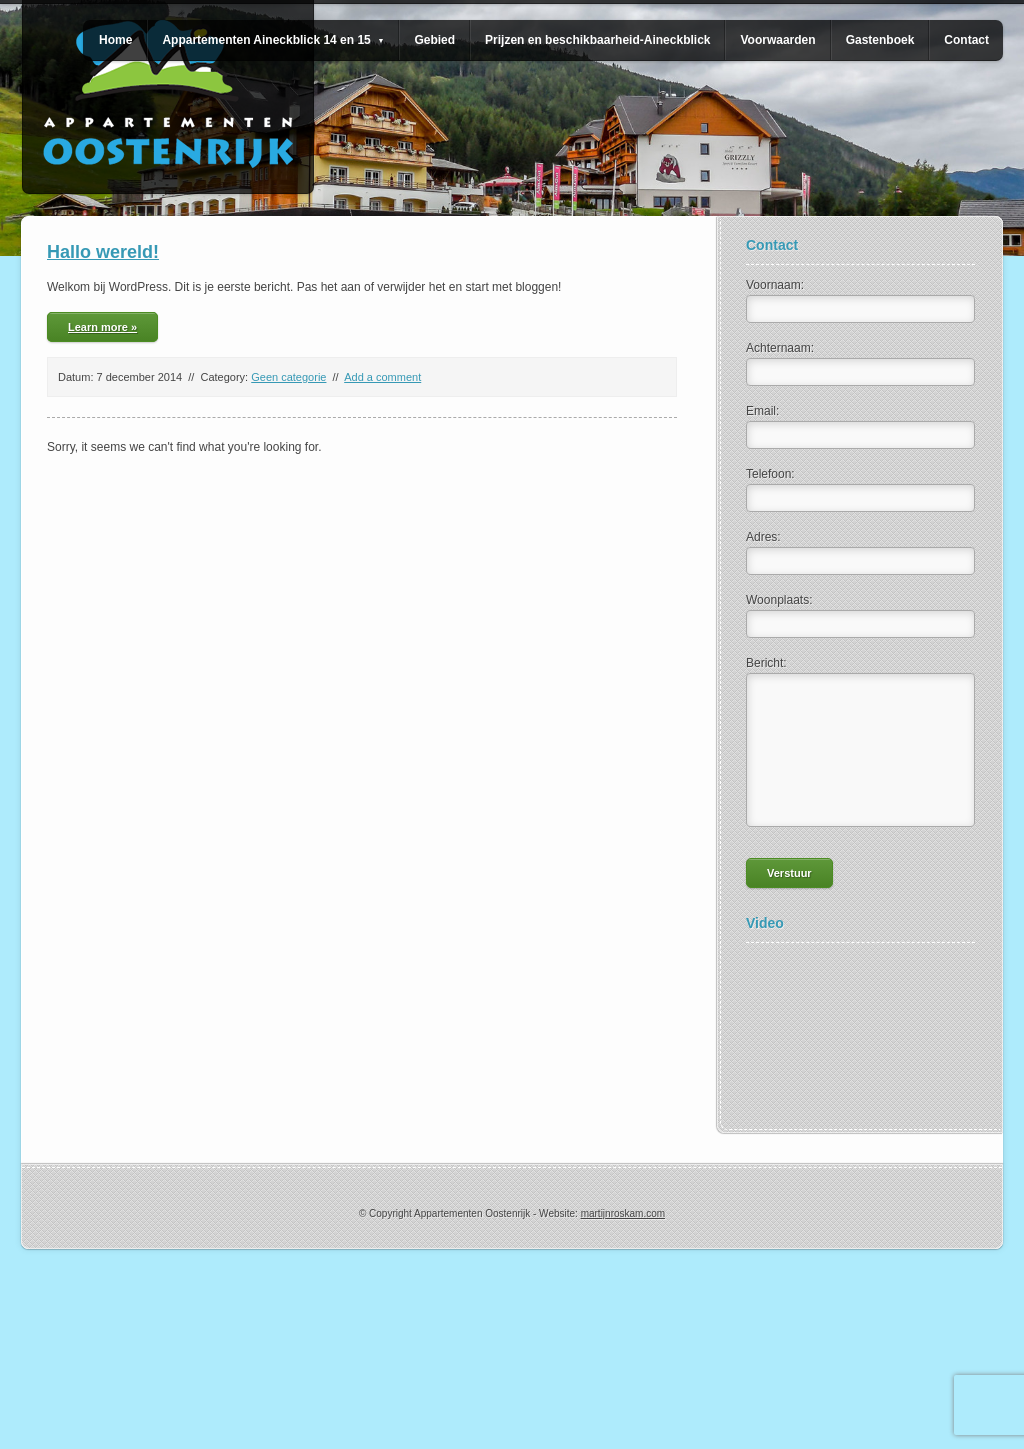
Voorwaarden (777, 40)
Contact (966, 40)
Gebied (434, 40)
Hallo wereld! (103, 252)
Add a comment (382, 377)
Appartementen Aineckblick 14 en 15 (273, 40)
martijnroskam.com (623, 1213)
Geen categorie (288, 377)
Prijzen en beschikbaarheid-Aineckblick (597, 40)
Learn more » (102, 327)
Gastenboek (880, 40)
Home (115, 40)
